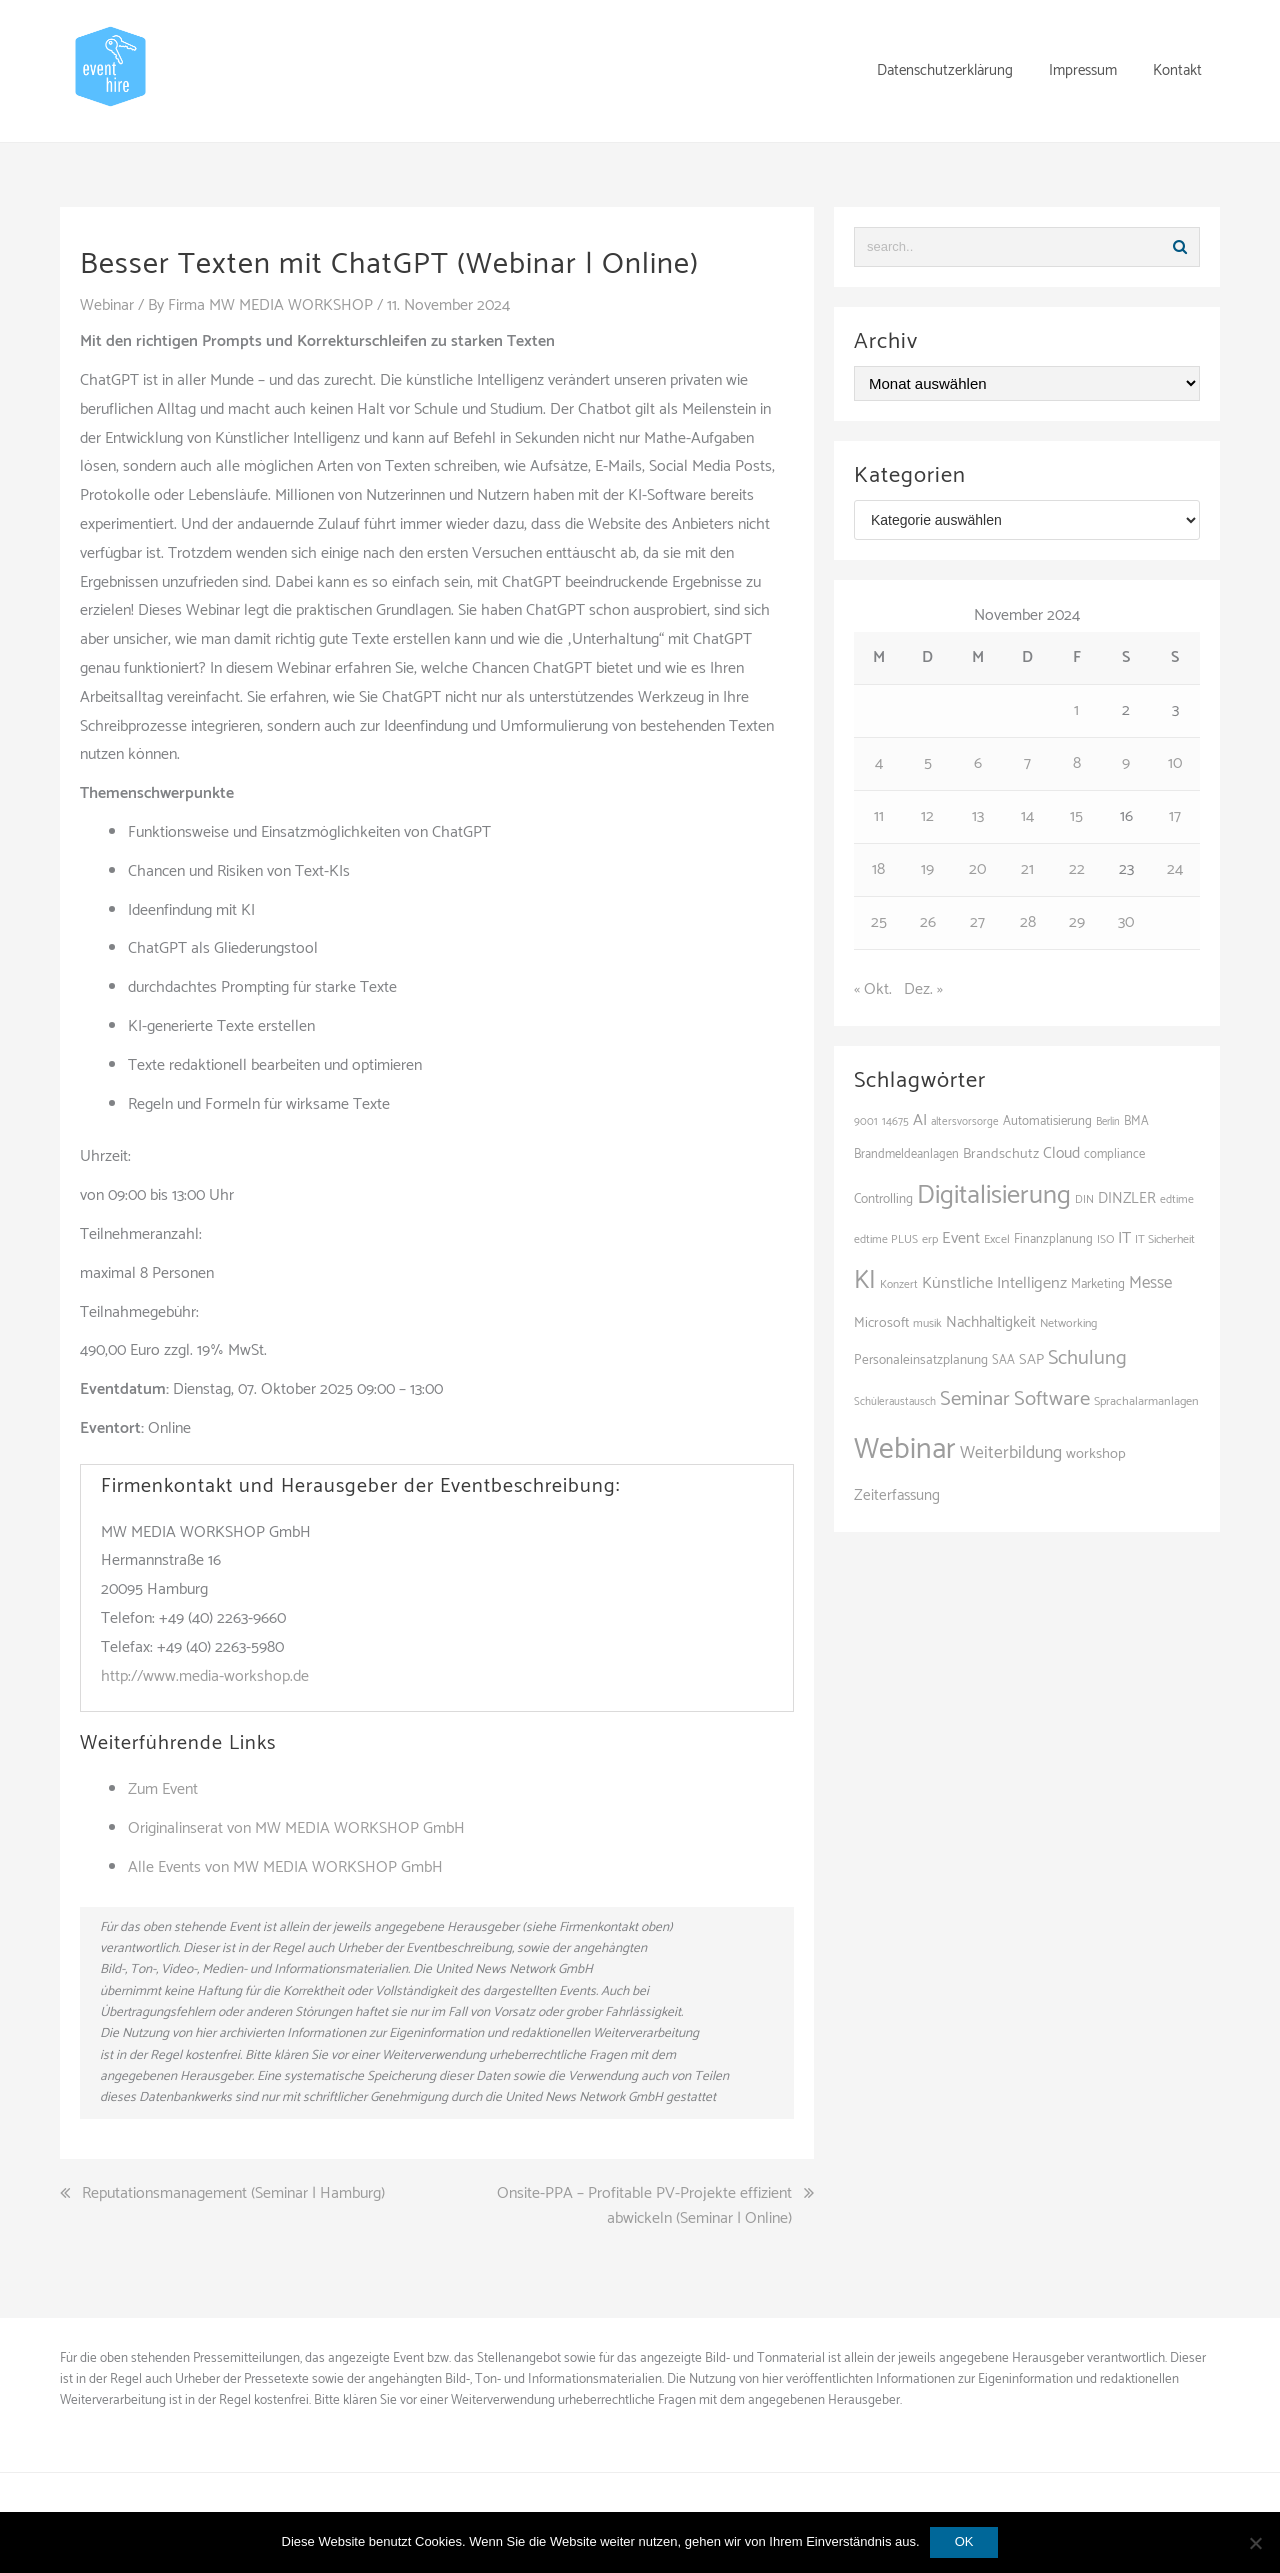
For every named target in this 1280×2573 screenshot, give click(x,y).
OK (964, 2541)
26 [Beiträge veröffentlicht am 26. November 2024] (928, 922)
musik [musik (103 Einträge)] (927, 1323)
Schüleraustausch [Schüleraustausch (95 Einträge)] (895, 1402)
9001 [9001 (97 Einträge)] (866, 1122)
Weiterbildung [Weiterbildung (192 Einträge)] (1011, 1453)
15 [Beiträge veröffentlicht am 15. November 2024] (1076, 816)
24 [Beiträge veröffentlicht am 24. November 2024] (1175, 869)
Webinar (107, 305)
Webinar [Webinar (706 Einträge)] (905, 1450)
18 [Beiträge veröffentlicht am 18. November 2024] (878, 869)
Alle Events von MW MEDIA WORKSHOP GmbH (285, 1867)
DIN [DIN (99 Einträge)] (1084, 1199)
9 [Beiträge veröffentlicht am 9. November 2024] (1126, 763)
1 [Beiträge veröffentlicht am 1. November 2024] (1076, 710)
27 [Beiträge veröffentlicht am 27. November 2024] (977, 922)
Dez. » (923, 989)
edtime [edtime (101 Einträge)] (1177, 1199)
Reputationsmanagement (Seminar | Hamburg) (233, 2194)
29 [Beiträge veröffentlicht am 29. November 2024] (1077, 922)
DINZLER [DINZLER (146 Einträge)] (1127, 1198)
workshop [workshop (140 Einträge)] (1096, 1454)
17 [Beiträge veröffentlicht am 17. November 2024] (1175, 816)
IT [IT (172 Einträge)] (1124, 1238)
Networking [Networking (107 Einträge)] (1068, 1324)
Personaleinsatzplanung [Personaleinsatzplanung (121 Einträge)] (921, 1360)
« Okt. (873, 989)
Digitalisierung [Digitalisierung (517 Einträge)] (994, 1195)
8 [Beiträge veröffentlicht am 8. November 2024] (1077, 763)
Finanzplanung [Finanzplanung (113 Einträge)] (1053, 1239)
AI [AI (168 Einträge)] (920, 1120)
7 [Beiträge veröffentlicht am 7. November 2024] (1027, 763)
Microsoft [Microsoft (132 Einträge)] (881, 1323)
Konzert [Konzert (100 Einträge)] (899, 1284)
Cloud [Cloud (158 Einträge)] (1061, 1153)
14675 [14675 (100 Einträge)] (895, 1121)
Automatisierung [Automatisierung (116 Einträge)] (1047, 1121)
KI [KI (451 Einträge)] (865, 1281)
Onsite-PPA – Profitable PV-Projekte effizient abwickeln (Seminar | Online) (644, 2206)
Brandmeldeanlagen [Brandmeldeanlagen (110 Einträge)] (906, 1154)
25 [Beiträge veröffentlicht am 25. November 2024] (879, 922)
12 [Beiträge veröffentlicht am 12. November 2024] (927, 816)
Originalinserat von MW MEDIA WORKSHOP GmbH (296, 1828)
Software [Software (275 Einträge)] (1052, 1399)
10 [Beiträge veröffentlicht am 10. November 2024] (1175, 763)
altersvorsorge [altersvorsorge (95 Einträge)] (965, 1122)
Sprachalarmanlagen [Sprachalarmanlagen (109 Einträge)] (1146, 1401)
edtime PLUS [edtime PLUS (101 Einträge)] (886, 1239)
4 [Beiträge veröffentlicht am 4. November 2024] (879, 763)
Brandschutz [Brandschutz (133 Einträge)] (1001, 1154)
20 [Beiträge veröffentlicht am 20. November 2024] (977, 869)
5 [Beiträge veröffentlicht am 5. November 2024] (928, 763)
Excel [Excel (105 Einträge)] (997, 1240)
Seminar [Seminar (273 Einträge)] (975, 1399)
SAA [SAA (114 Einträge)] (1003, 1360)
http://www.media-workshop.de (205, 1676)
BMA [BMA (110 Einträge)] (1136, 1121)
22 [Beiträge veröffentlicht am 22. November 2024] (1077, 869)
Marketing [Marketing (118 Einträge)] (1098, 1284)
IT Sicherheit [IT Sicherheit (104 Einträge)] (1165, 1239)
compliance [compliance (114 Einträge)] (1114, 1154)
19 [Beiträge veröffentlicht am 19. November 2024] (927, 869)
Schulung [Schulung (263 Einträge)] (1087, 1358)
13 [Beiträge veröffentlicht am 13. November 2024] (978, 816)
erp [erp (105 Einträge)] (930, 1240)
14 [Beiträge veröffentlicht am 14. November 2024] (1027, 816)
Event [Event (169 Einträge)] (961, 1238)
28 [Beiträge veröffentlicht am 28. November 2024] (1028, 922)
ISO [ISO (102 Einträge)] (1105, 1239)
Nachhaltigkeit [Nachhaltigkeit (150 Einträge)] (991, 1322)
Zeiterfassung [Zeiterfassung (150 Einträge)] (897, 1495)
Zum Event (163, 1789)
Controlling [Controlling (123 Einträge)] (883, 1199)
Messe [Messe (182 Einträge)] (1150, 1283)
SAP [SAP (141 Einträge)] (1031, 1360)
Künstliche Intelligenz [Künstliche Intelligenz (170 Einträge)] (994, 1283)
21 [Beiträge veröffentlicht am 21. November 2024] (1027, 869)
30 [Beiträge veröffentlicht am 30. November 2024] (1126, 922)
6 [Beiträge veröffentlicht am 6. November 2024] (978, 763)
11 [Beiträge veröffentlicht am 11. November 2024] (879, 816)
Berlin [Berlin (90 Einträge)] (1108, 1122)
